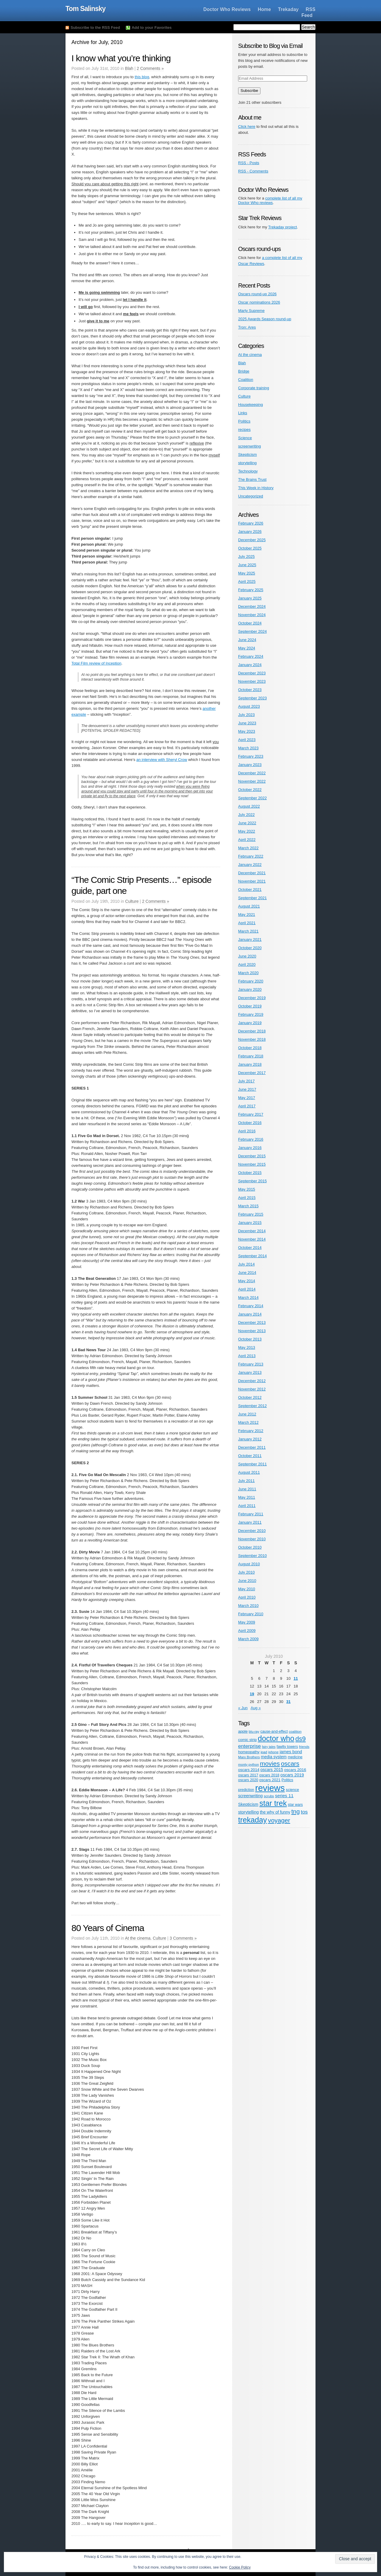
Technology (248, 471)
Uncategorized (250, 496)
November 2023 (252, 681)
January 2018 (250, 1064)
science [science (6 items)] (292, 1789)
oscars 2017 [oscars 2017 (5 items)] (248, 1775)
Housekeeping (250, 404)
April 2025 (247, 581)
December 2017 (252, 1072)
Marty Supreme (251, 310)
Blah (129, 68)
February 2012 (250, 1431)
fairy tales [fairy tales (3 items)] (269, 1746)
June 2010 (247, 1580)
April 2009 (247, 1630)
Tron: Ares (247, 327)
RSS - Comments (253, 171)
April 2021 (247, 923)
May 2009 (246, 1622)
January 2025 (250, 598)
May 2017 (246, 1097)
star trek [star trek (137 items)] (273, 1803)
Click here (246, 126)
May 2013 (246, 1347)
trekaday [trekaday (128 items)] (252, 1820)
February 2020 (250, 981)
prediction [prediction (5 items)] (246, 1790)
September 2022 (252, 798)
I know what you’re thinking (121, 58)
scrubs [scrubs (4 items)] (269, 1796)
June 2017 (247, 1089)
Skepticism (247, 454)
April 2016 (247, 1131)
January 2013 (250, 1372)
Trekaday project (282, 227)
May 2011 (246, 1497)
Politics (244, 421)
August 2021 (249, 906)
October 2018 (250, 1048)
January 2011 (250, 1522)
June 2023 (247, 723)
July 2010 (246, 1572)
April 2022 (247, 839)
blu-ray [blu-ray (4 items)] (254, 1731)
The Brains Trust (252, 479)
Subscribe (249, 90)
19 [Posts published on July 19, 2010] (252, 1694)
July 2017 (246, 1081)
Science (245, 438)
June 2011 (247, 1489)
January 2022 (250, 864)
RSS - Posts (248, 163)
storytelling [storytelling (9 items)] (248, 1812)
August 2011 (249, 1472)
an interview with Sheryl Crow (161, 759)
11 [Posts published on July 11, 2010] (295, 1678)
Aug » (256, 1708)
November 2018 (252, 1039)
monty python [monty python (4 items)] (248, 1764)
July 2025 (246, 556)
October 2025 (250, 548)
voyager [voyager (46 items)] (279, 1820)
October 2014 (250, 1247)
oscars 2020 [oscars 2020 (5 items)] (248, 1780)
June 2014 (247, 1272)
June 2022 (247, 823)
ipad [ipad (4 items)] (264, 1752)
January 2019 (250, 1023)
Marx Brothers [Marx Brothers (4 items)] (249, 1757)
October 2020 (250, 948)
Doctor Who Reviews (227, 9)
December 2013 (252, 1322)
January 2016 (250, 1147)
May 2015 (246, 1189)
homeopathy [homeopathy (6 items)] (249, 1752)
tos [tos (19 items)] (304, 1812)
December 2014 (252, 1231)
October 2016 (250, 1122)
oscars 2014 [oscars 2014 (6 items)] (248, 1769)
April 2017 (247, 1106)
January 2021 (250, 939)
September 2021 (252, 898)
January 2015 (250, 1222)
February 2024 (250, 656)
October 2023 (250, 689)
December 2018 (252, 1031)
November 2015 (252, 1164)
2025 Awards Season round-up (264, 319)
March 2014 (248, 1297)
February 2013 (250, 1364)
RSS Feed (309, 12)
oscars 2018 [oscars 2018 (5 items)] (269, 1775)
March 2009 (248, 1639)
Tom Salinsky (85, 8)
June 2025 (247, 565)
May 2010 (246, 1589)
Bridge (243, 371)
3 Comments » (183, 1938)
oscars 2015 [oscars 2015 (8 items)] (271, 1769)
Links (242, 413)
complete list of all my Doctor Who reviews (270, 200)
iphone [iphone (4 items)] (273, 1752)
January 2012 (250, 1439)
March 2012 (248, 1422)
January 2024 (250, 665)
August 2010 (249, 1564)
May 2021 (246, 914)
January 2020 (250, 989)
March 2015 (248, 1206)
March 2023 (248, 748)
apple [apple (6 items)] (243, 1731)
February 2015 (250, 1214)
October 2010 (250, 1547)
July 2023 (246, 714)
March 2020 (248, 973)
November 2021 (252, 881)
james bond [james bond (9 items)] (291, 1751)
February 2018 (250, 1056)
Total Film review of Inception (96, 663)
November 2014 (252, 1239)
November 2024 (252, 615)
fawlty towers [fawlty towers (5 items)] (287, 1747)
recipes (244, 429)
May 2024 (246, 648)
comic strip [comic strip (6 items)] (247, 1739)
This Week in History (256, 488)
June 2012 (247, 1414)
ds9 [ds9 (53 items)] (300, 1739)
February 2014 (250, 1306)
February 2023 (250, 756)
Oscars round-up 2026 (257, 294)
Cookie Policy (240, 2567)
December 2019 (252, 998)
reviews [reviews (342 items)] (270, 1788)
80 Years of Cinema (107, 1928)
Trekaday (288, 9)
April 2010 (247, 1597)
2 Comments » (150, 68)
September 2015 (252, 1181)
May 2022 (246, 831)
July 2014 (246, 1264)
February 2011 (250, 1514)
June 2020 (247, 956)
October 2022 (250, 789)
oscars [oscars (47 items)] (290, 1763)
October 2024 (250, 623)
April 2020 (247, 964)
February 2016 (250, 1139)
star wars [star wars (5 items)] (295, 1805)
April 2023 (247, 739)
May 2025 (246, 573)
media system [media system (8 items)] (274, 1756)
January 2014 (250, 1314)
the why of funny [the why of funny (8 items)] (275, 1812)
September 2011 (252, 1464)
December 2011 (252, 1447)
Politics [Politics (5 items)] (287, 1780)
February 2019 (250, 1014)
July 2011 (246, 1480)
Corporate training (253, 388)
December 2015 (252, 1156)
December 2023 (252, 673)
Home (264, 9)
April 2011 (247, 1505)
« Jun (243, 1708)
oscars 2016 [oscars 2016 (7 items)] (295, 1769)
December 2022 (252, 773)
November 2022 (252, 781)
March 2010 (248, 1605)
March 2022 (248, 848)
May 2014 (246, 1281)
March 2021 (248, 931)
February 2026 (250, 523)
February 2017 (250, 1114)
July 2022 (246, 814)
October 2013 (250, 1339)
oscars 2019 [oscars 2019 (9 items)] (292, 1775)
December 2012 (252, 1381)
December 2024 (252, 606)
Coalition (245, 379)
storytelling (247, 463)
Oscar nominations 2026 (259, 302)
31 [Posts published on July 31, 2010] (288, 1701)
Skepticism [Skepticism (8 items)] (248, 1804)
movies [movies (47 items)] (270, 1763)
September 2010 (252, 1555)
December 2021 (252, 873)
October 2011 (250, 1455)
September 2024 (252, 631)
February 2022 (250, 856)
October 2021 (250, 889)
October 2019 (250, 1006)
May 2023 (246, 731)
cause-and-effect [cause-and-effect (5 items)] (274, 1731)
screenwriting (249, 446)
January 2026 (250, 531)
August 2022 (249, 806)
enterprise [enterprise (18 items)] (249, 1746)
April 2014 (247, 1289)
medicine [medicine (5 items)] (295, 1757)
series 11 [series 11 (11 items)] (284, 1795)
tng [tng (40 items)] (295, 1811)
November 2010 (252, 1539)
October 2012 (250, 1397)
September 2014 (252, 1256)
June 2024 (247, 640)
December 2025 (252, 540)
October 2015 (250, 1172)
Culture (132, 901)
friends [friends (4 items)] (304, 1746)
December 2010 (252, 1530)
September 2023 (252, 698)
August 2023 (249, 706)
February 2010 (250, 1614)
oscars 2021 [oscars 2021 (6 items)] (269, 1780)
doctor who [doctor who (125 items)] (276, 1738)
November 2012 (252, 1389)
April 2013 (247, 1356)
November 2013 (252, 1331)
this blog (142, 77)
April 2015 (247, 1197)
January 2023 (250, 764)
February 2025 (250, 590)
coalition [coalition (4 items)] (295, 1731)
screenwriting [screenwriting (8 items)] (250, 1795)
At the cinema (138, 1938)
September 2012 (252, 1406)
